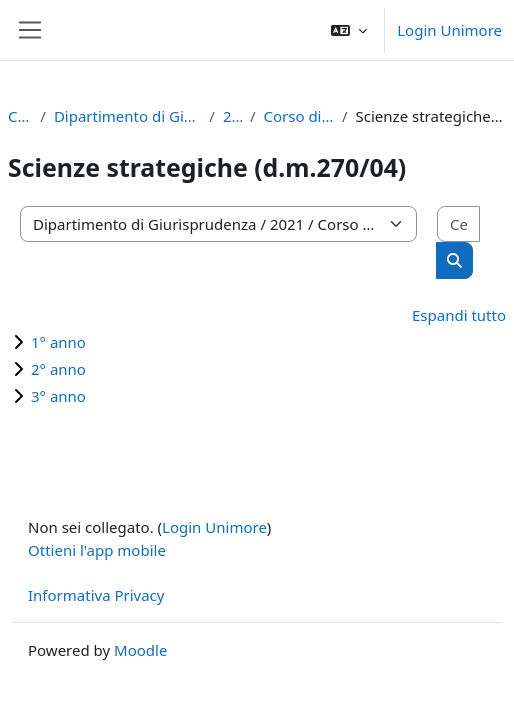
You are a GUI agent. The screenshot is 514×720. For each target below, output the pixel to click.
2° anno (58, 369)
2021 (232, 116)
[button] (349, 30)
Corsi (20, 116)
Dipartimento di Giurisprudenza (127, 116)
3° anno (58, 396)
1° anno (58, 342)
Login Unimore (449, 30)
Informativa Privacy (96, 595)
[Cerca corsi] (458, 224)
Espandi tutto (459, 315)
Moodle (140, 650)
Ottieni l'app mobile (97, 550)
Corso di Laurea (298, 116)
